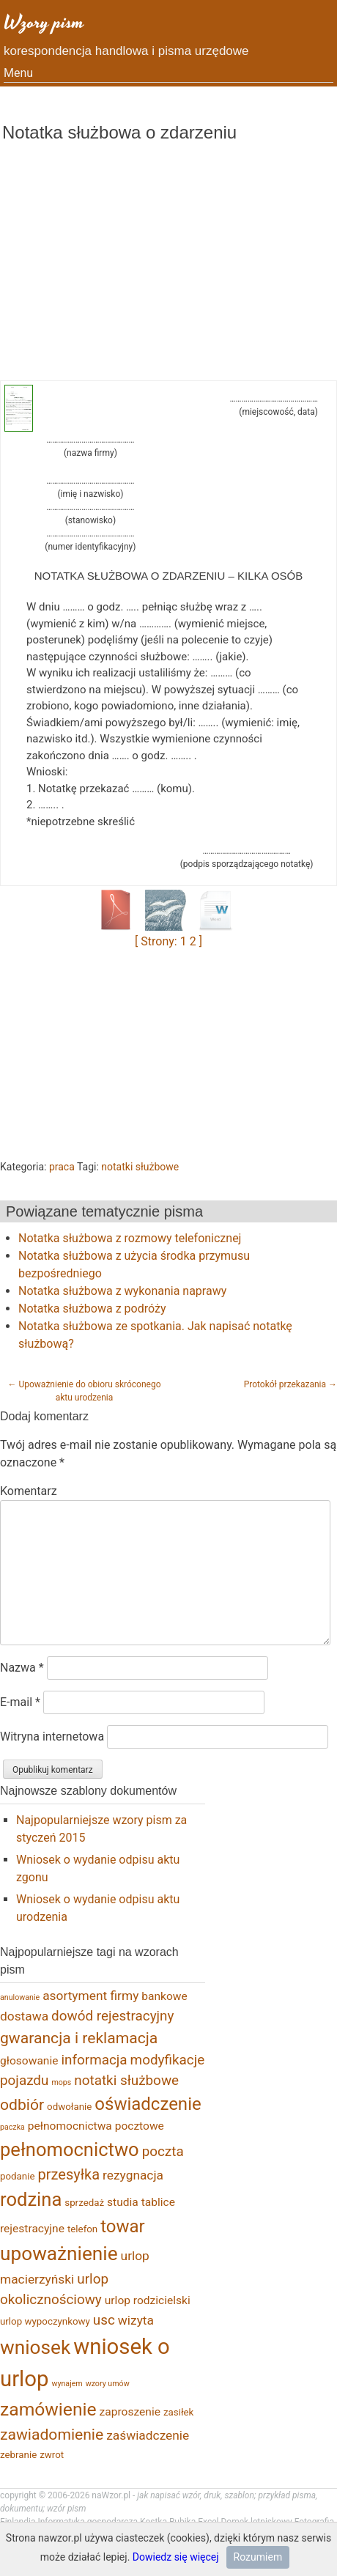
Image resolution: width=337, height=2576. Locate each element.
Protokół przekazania (290, 1384)
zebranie (18, 2454)
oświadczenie (148, 2104)
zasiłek (178, 2412)
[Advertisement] (168, 270)
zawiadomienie (51, 2434)
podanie (17, 2176)
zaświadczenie (147, 2435)
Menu (18, 73)
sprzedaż (84, 2202)
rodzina (31, 2199)
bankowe (164, 1996)
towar (122, 2226)
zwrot (52, 2454)
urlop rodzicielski (147, 2300)
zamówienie (48, 2409)
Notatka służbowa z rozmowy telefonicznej (129, 1238)
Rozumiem (258, 2557)
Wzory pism (44, 22)
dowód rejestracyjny (112, 2015)
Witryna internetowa (52, 1736)
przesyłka (69, 2174)
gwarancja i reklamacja (79, 2038)
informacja (94, 2059)
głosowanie (29, 2060)
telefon (82, 2228)
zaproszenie (130, 2411)
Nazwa (22, 1668)
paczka (12, 2127)
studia (122, 2202)
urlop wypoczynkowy (45, 2321)
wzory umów (108, 2383)
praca (62, 1167)
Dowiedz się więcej (176, 2557)
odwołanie (69, 2106)
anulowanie (20, 1997)
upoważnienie (59, 2254)
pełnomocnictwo (69, 2149)
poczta (163, 2151)
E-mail (20, 1702)
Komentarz (28, 1491)
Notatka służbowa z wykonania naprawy (122, 1291)
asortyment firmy (90, 1995)
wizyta (136, 2320)
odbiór (22, 2104)
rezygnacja (133, 2175)
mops (61, 2082)
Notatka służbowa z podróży (92, 1308)
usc (104, 2319)
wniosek (35, 2347)
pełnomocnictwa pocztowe (96, 2126)
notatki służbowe (140, 1167)
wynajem (66, 2383)
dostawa (24, 2016)
